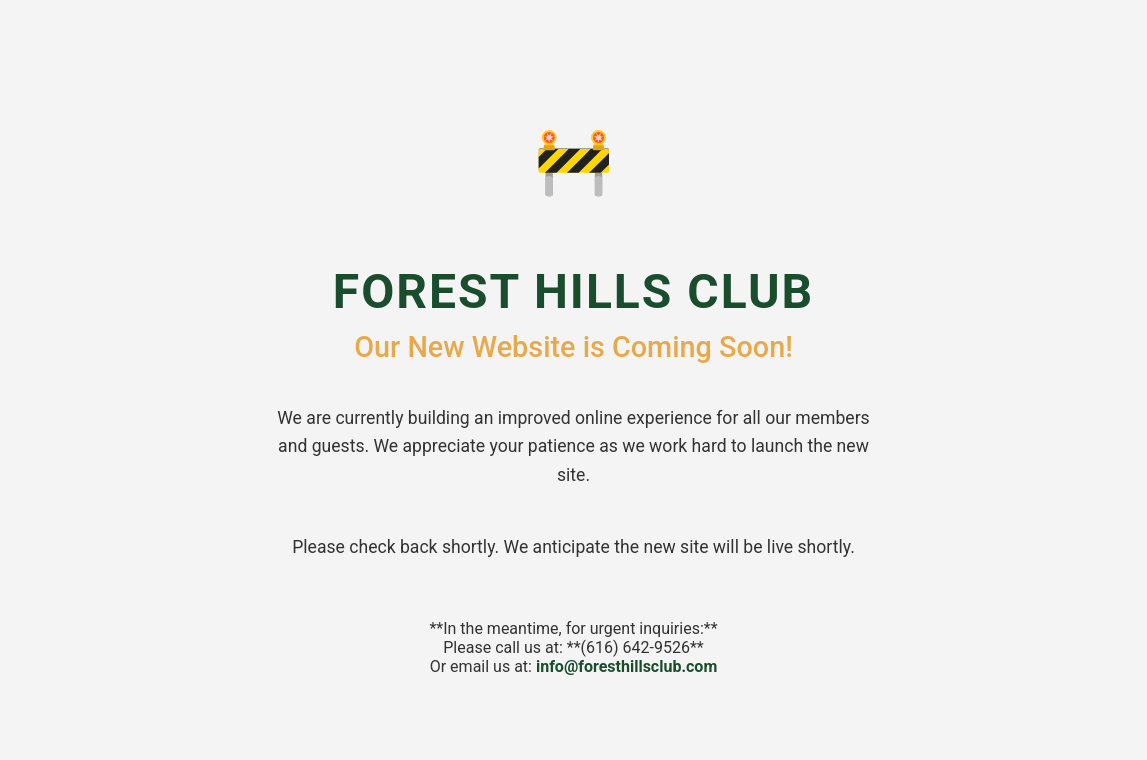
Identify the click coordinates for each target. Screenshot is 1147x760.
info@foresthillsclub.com (626, 666)
